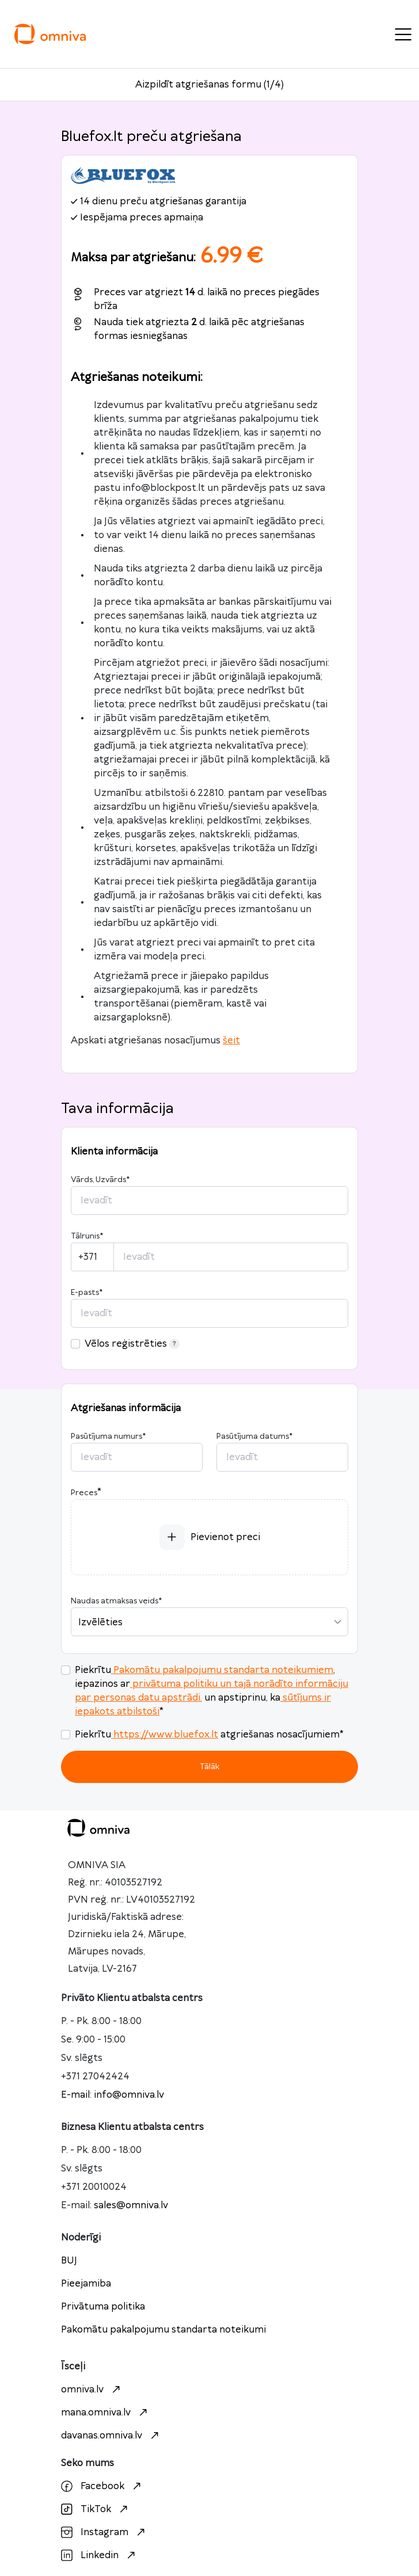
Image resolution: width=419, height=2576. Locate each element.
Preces (84, 1493)
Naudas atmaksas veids (116, 1601)
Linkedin (99, 2555)
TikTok (96, 2509)
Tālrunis (87, 1236)
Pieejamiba (86, 2283)
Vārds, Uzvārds (100, 1180)
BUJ (69, 2260)
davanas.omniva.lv (111, 2435)
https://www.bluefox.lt (164, 1734)
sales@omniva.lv (131, 2205)
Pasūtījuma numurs (108, 1436)
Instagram (104, 2532)
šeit (231, 1040)
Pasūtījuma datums (254, 1436)
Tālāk (209, 1766)
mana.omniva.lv (105, 2412)
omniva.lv (92, 2389)
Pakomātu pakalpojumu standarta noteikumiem (222, 1670)
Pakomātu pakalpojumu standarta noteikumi (163, 2329)
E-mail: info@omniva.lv (112, 2095)
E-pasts (86, 1292)
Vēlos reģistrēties (132, 1343)
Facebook (102, 2486)
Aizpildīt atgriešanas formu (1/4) (209, 84)
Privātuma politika (103, 2306)
